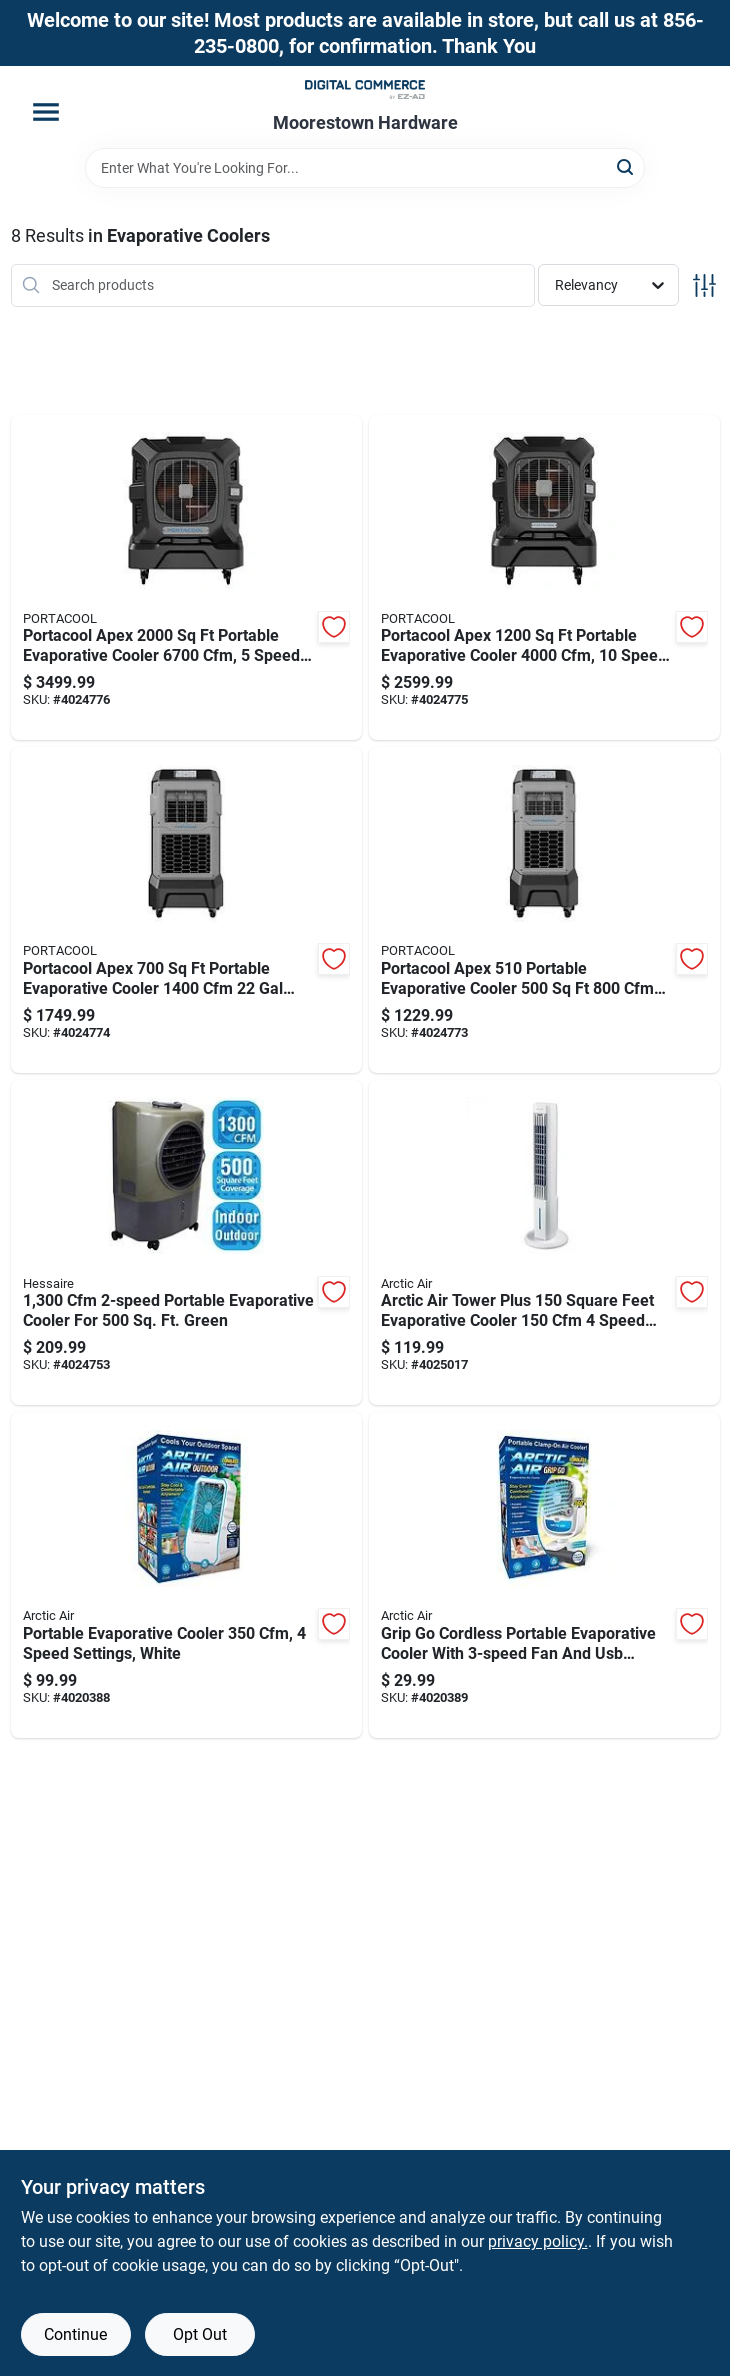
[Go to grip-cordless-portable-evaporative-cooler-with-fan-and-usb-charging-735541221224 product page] (544, 1575)
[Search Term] (365, 168)
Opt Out (200, 2334)
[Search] (626, 166)
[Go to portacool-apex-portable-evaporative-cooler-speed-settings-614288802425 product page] (544, 578)
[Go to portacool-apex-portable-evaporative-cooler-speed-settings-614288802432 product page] (186, 578)
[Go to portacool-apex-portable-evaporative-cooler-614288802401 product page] (544, 910)
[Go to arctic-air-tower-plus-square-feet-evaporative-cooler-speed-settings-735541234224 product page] (544, 1243)
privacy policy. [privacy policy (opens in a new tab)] (538, 2241)
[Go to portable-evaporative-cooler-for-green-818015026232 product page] (186, 1243)
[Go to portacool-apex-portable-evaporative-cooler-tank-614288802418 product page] (186, 910)
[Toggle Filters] (704, 285)
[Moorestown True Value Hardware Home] (365, 89)
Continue (75, 2334)
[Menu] (46, 112)
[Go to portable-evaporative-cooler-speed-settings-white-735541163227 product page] (186, 1575)
